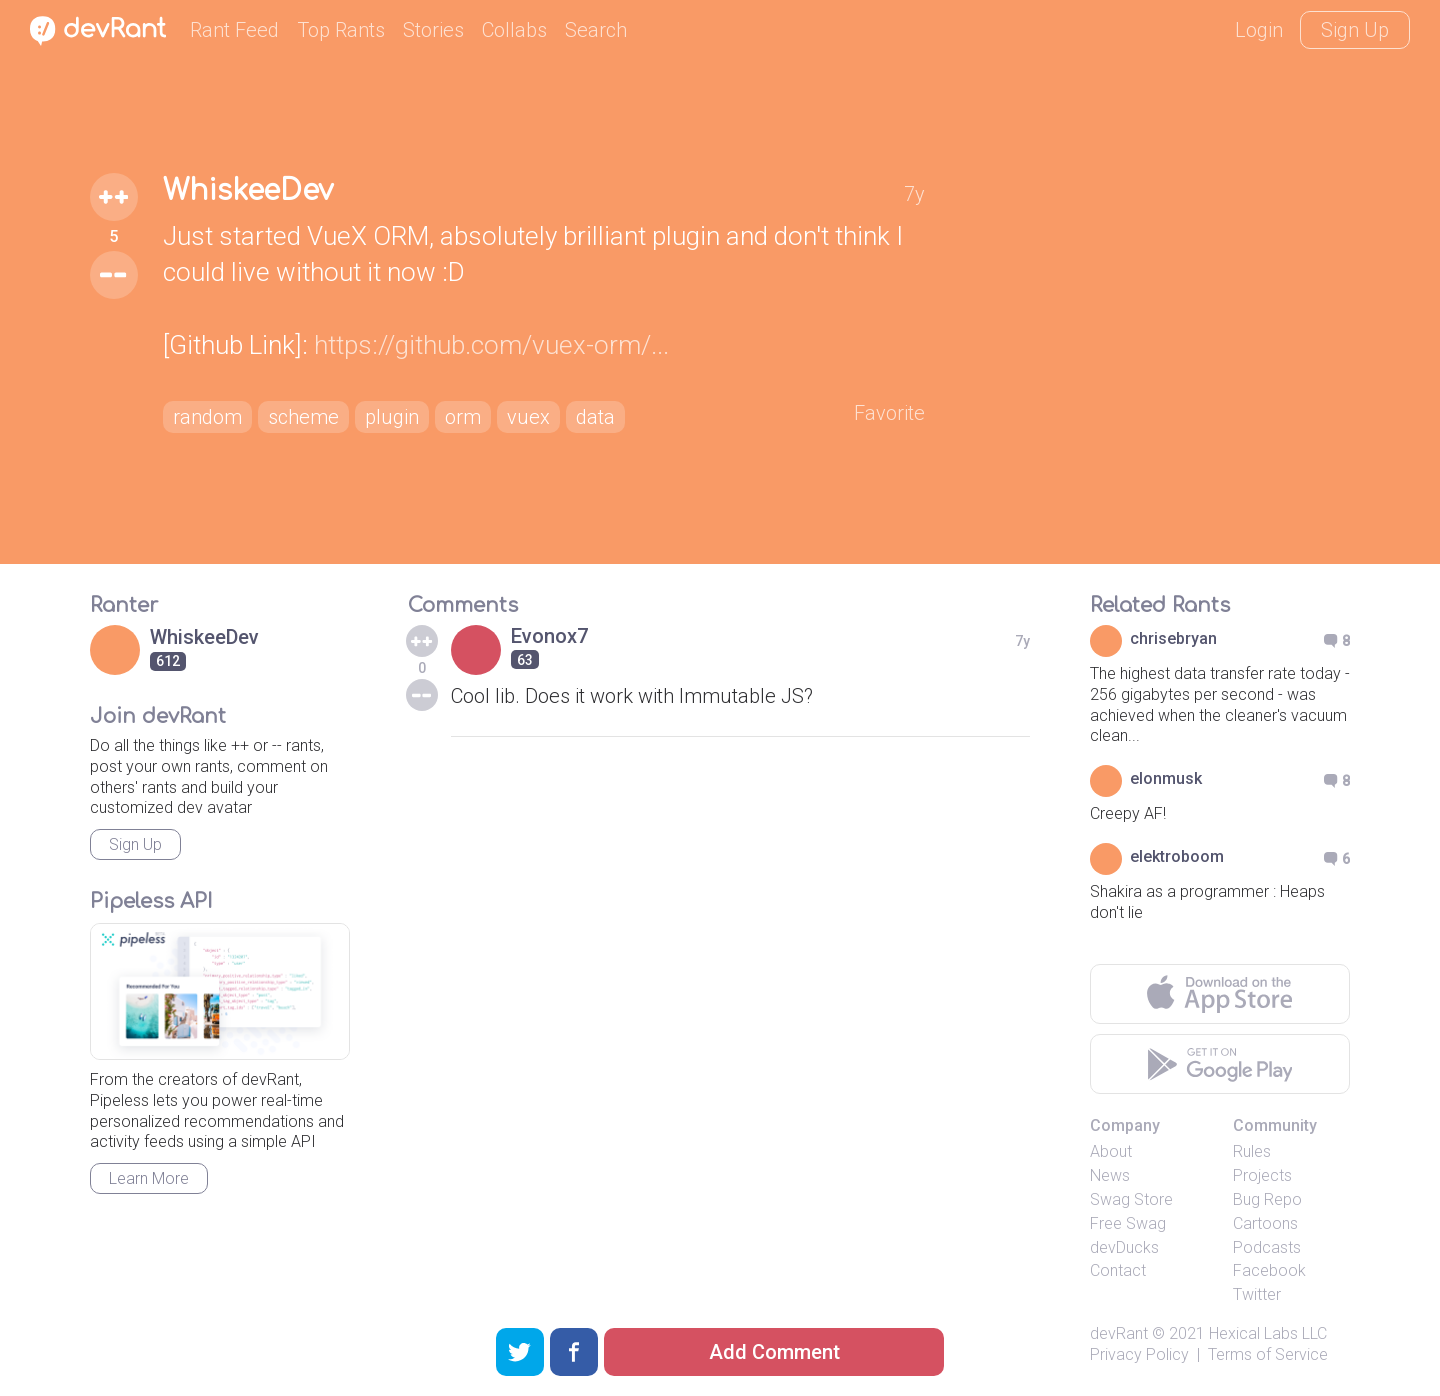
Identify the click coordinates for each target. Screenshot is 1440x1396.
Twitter (1257, 1294)
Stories (433, 30)
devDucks (1124, 1247)
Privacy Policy (1139, 1354)
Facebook (1269, 1270)
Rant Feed (234, 30)
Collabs (514, 30)
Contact (1118, 1270)
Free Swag (1128, 1223)
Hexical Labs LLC (1268, 1333)
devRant (1119, 1333)
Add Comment (774, 1352)
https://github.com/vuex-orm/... (491, 345)
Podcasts (1267, 1247)
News (1110, 1175)
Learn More (149, 1178)
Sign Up (1355, 30)
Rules (1252, 1151)
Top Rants (341, 30)
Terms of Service (1268, 1354)
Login (1259, 30)
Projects (1262, 1175)
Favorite (889, 413)
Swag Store (1131, 1199)
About (1111, 1151)
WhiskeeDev (248, 191)
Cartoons (1265, 1223)
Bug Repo (1267, 1199)
